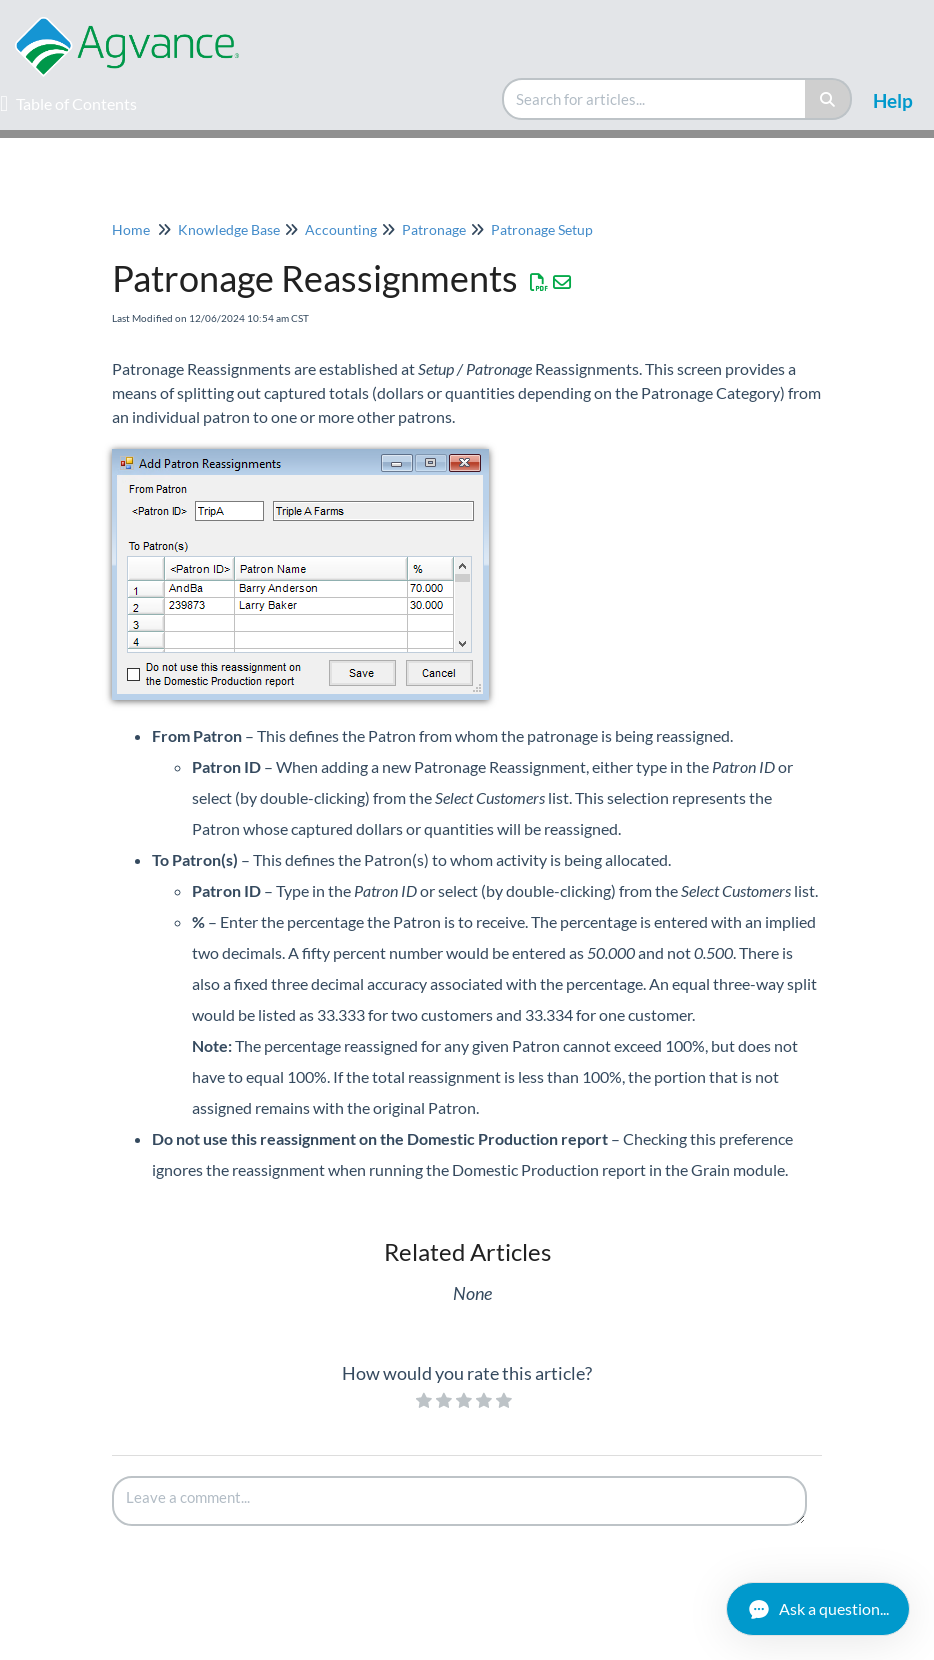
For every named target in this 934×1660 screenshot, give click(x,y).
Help (893, 100)
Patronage (434, 229)
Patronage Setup (542, 229)
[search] (655, 99)
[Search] (828, 99)
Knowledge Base (229, 229)
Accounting (341, 229)
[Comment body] (459, 1501)
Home (131, 229)
